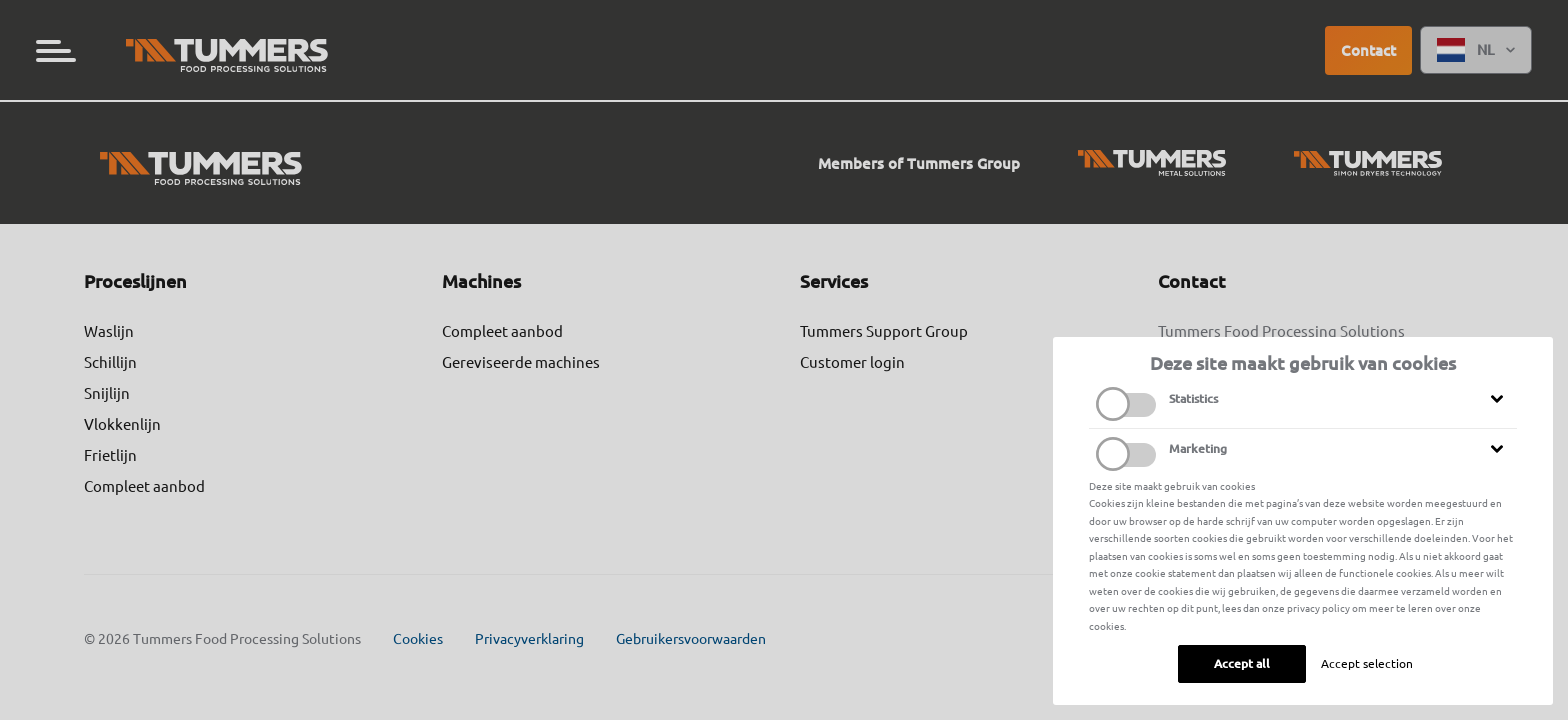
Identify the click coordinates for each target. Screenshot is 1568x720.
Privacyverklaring (529, 639)
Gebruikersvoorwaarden (691, 639)
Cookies (418, 639)
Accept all (1242, 663)
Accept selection (1367, 663)
